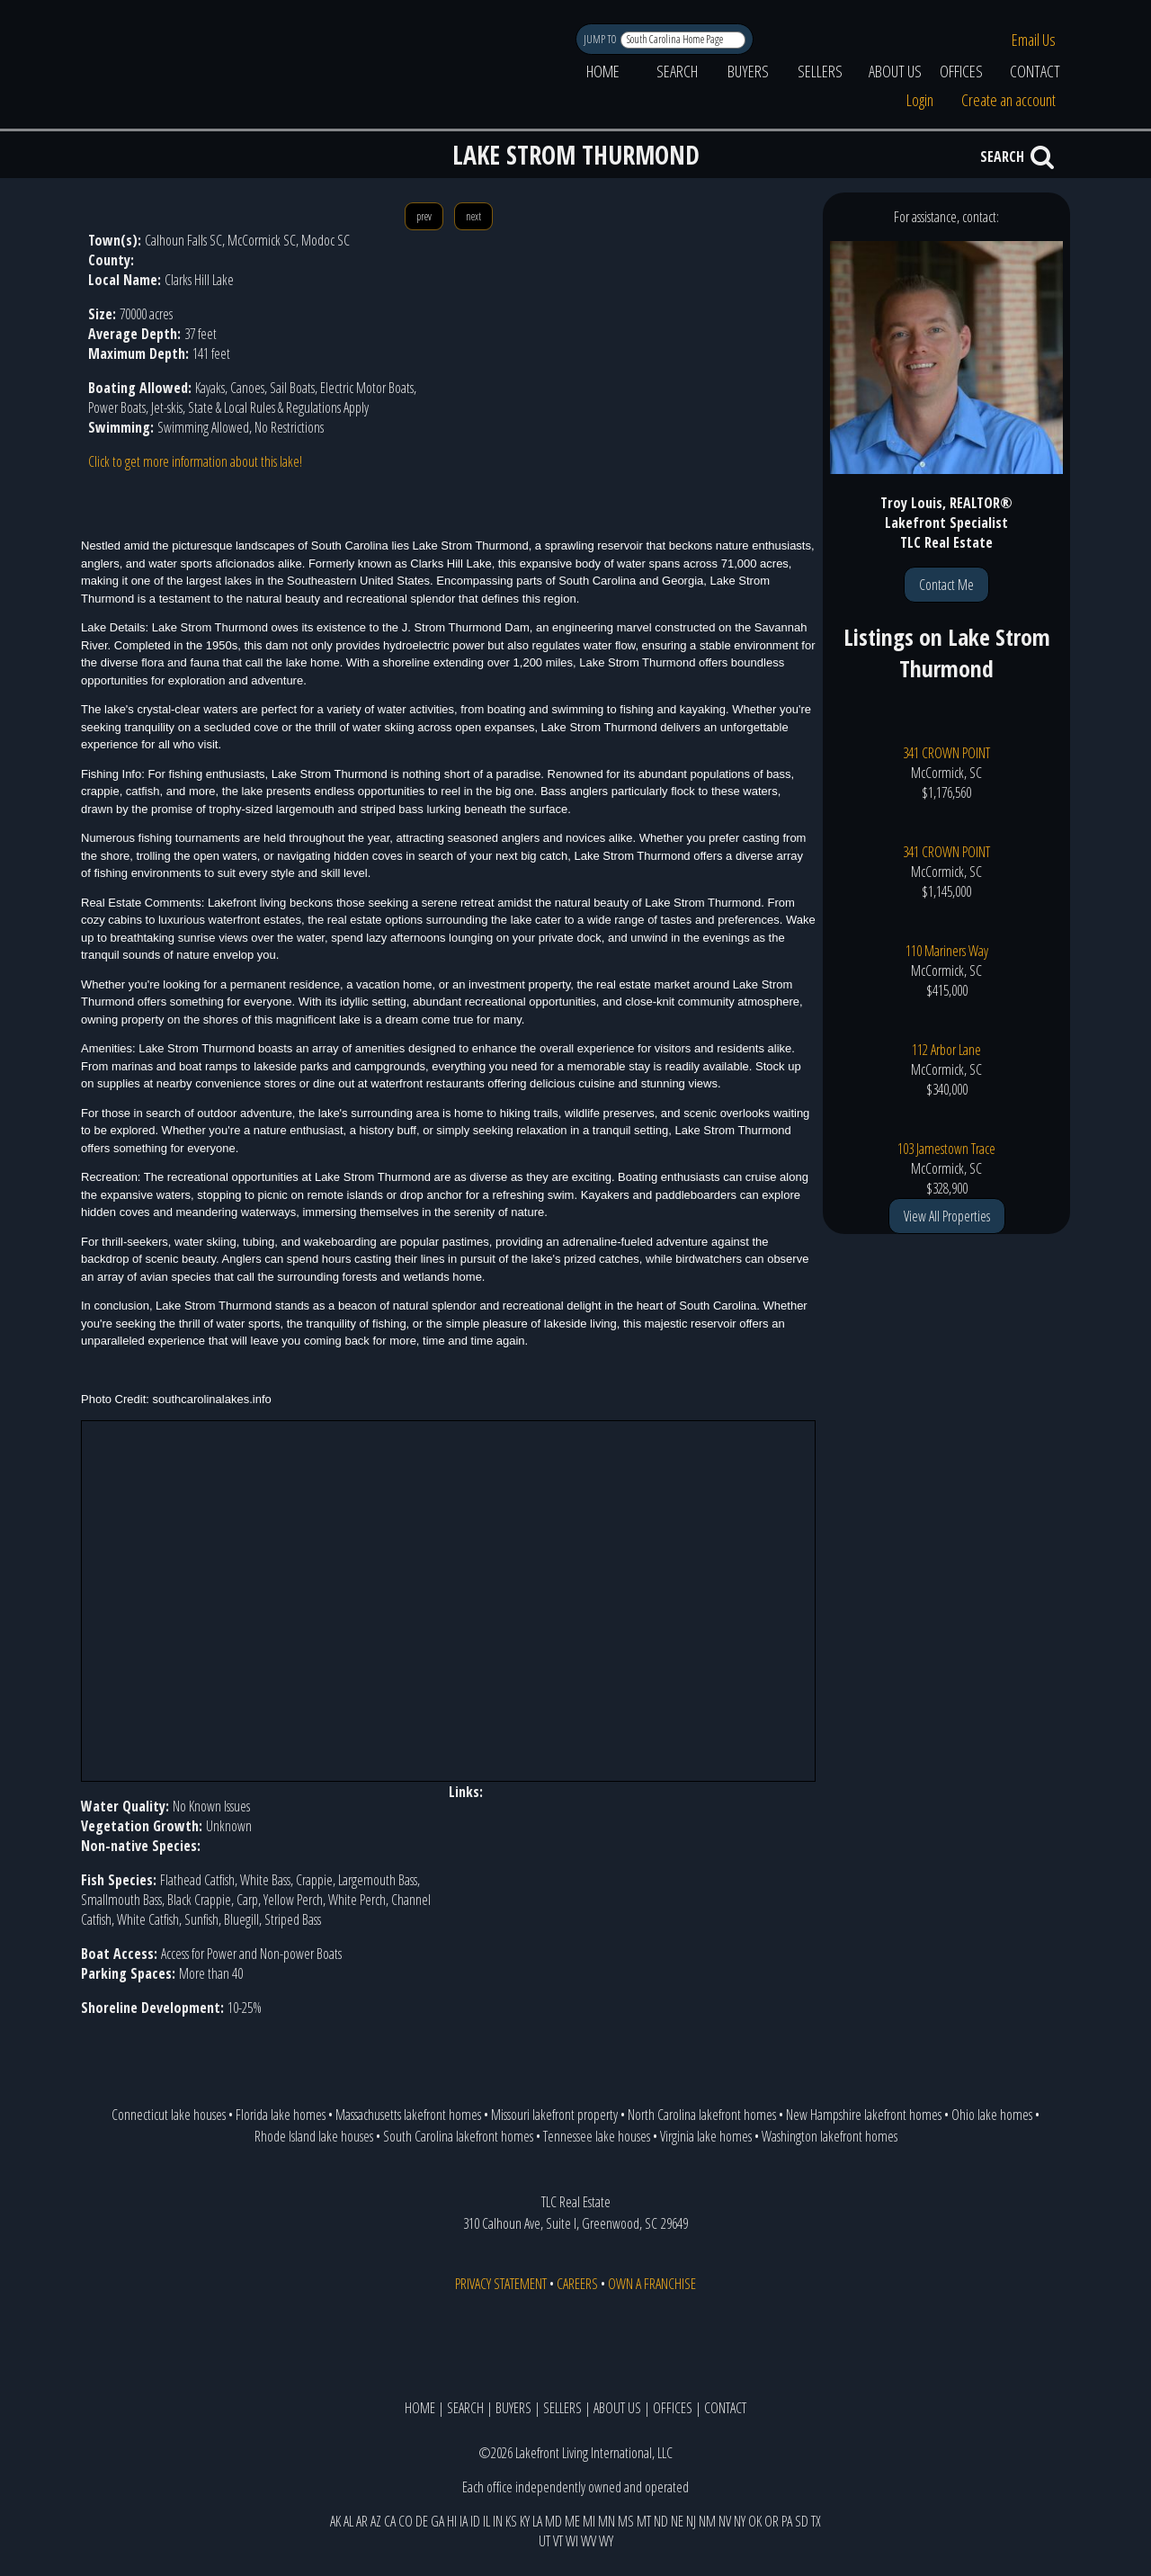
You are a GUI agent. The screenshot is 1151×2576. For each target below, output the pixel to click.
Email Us (1034, 39)
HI (452, 2521)
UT (544, 2541)
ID (475, 2521)
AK (335, 2521)
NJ (691, 2521)
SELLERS (820, 71)
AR (362, 2521)
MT (644, 2521)
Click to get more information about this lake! (195, 461)
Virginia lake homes (706, 2136)
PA (786, 2521)
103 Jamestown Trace (946, 1148)
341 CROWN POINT (946, 753)
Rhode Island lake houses (313, 2136)
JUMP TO (601, 39)
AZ (375, 2521)
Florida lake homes (281, 2114)
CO (405, 2521)
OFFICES (961, 71)
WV (588, 2541)
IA (464, 2521)
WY (606, 2541)
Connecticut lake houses (169, 2114)
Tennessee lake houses (596, 2136)
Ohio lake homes (991, 2114)
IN (498, 2521)
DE (421, 2521)
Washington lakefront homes (829, 2136)
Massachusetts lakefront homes (408, 2114)
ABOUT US (895, 71)
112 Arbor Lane (946, 1050)
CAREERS (577, 2284)
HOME (603, 71)
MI (589, 2521)
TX (816, 2521)
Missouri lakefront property (554, 2114)
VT (558, 2541)
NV (724, 2521)
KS (511, 2521)
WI (572, 2541)
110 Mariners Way (947, 951)
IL (486, 2521)
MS (626, 2521)
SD (801, 2521)
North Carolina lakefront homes (702, 2114)
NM (707, 2521)
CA (390, 2521)
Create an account (1008, 100)
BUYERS (748, 71)
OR (771, 2521)
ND (661, 2521)
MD (553, 2521)
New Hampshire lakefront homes (863, 2114)
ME (572, 2521)
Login (919, 100)
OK (755, 2521)
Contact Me (946, 585)
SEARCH (677, 71)
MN (606, 2521)
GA (437, 2521)
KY (525, 2521)
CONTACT (1035, 71)
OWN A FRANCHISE (652, 2284)
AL (348, 2521)
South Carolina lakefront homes (458, 2136)
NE (677, 2521)
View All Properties (947, 1216)
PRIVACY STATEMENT (501, 2284)
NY (739, 2521)
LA (537, 2521)
